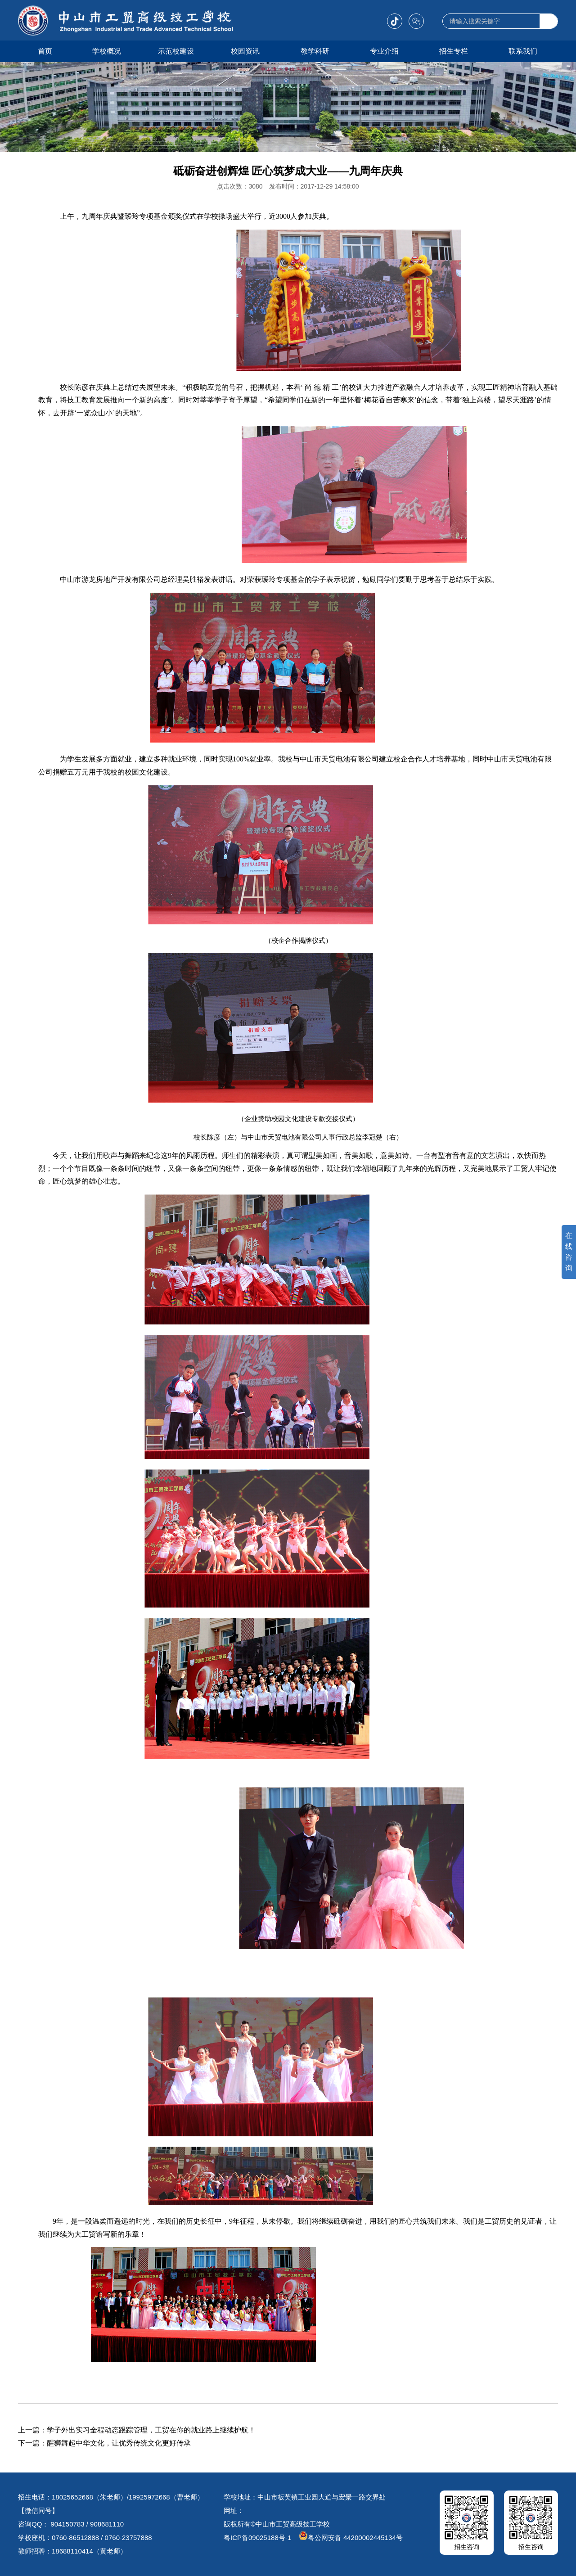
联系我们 (522, 51)
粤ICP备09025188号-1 (257, 2537)
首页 (45, 51)
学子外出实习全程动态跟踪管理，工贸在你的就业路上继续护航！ (151, 2430)
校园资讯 (245, 51)
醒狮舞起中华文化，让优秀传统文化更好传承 (119, 2443)
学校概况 (106, 51)
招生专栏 (453, 51)
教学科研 (315, 51)
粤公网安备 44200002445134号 (351, 2537)
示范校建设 (176, 51)
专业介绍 (384, 51)
